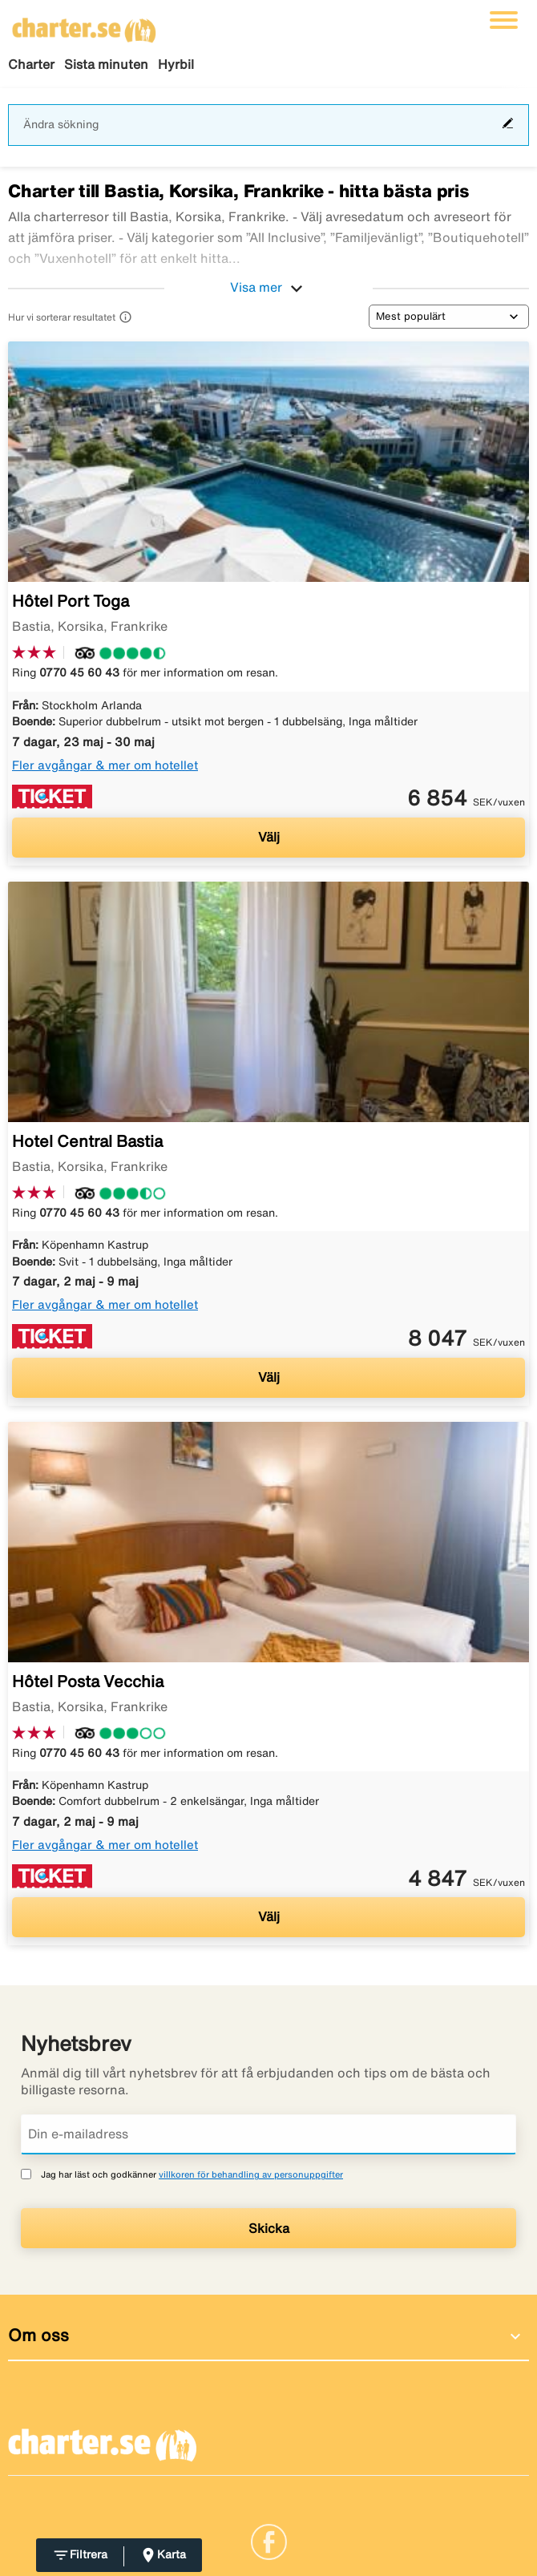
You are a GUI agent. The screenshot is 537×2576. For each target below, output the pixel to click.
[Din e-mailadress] (268, 2134)
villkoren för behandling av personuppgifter (251, 2174)
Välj (269, 836)
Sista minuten (106, 64)
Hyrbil (176, 64)
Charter (31, 64)
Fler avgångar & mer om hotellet (105, 765)
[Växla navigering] (504, 20)
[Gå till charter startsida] (84, 24)
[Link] (269, 2540)
